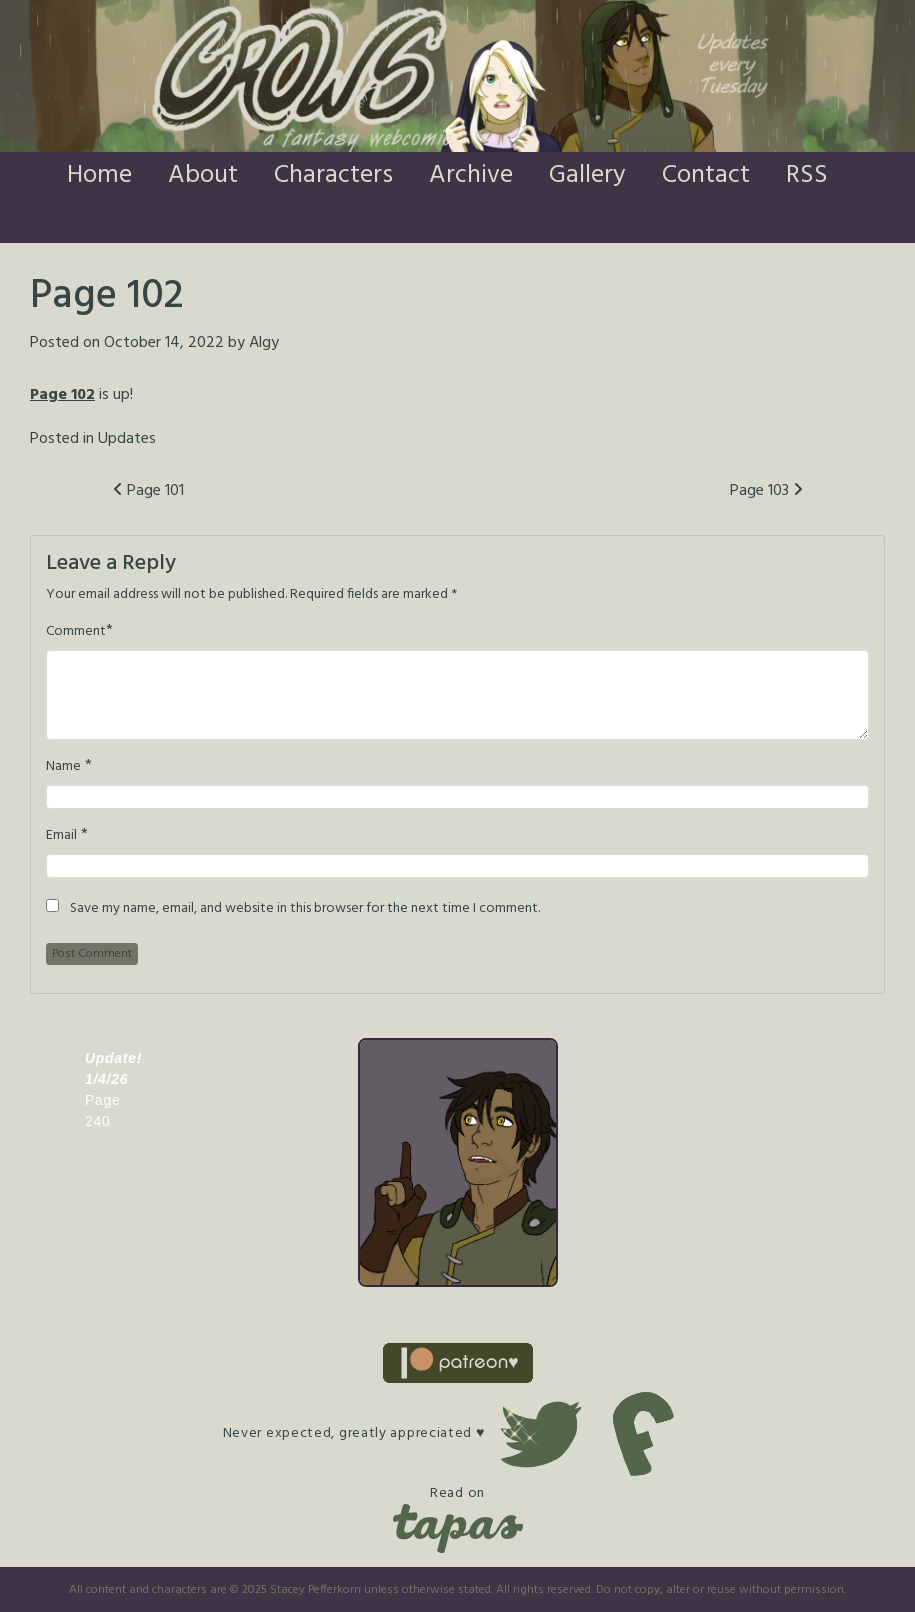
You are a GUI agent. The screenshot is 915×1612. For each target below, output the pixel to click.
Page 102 (62, 395)
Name (63, 767)
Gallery (587, 175)
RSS (807, 175)
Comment (76, 632)
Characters (333, 175)
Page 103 (766, 491)
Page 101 (148, 491)
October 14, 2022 (164, 343)
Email (61, 836)
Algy (264, 343)
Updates (127, 439)
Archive (471, 175)
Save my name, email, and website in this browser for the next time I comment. (305, 909)
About (203, 175)
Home (99, 175)
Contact (706, 175)
